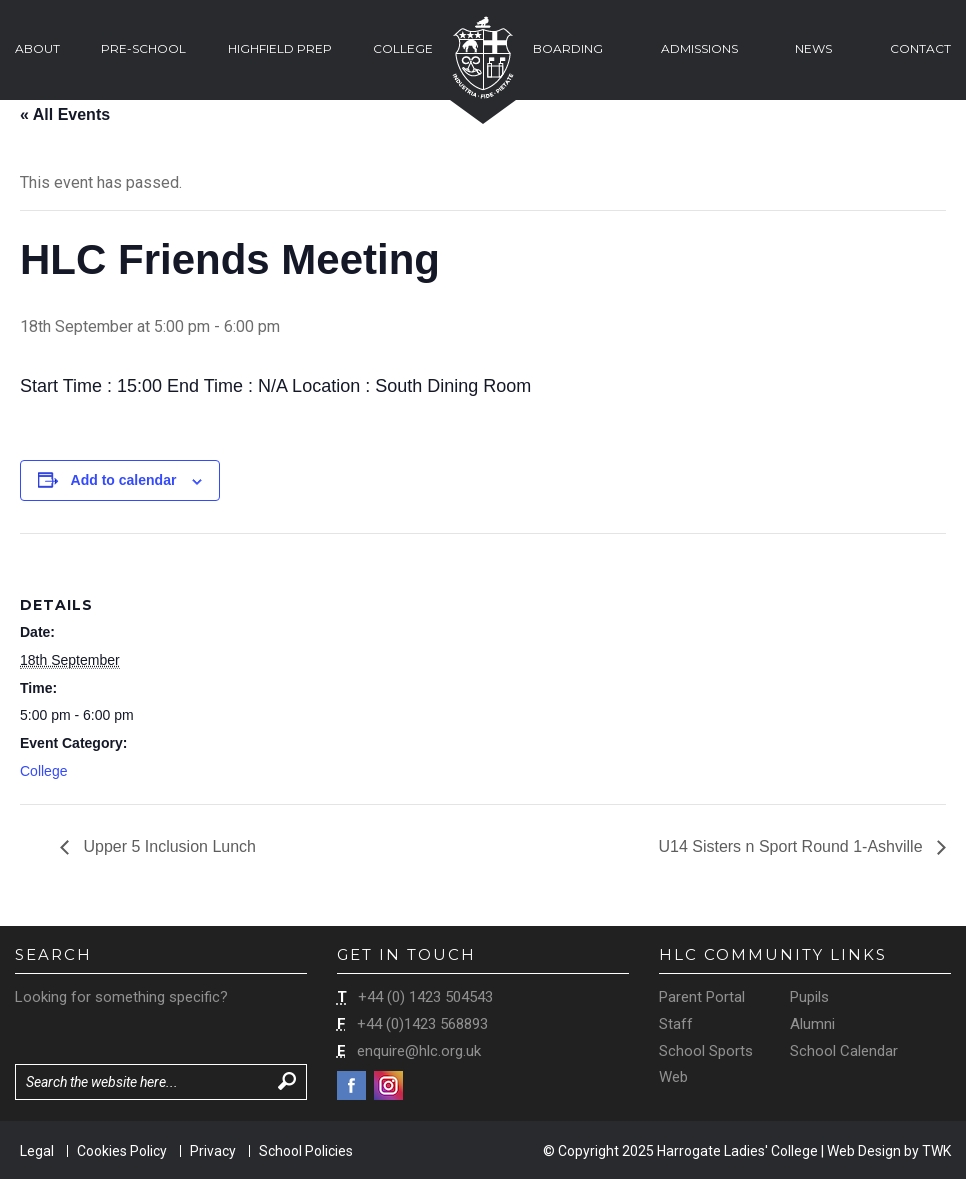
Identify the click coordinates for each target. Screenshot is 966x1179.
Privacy (213, 1151)
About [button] (37, 48)
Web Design (864, 1151)
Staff (676, 1024)
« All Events (65, 114)
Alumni (812, 1024)
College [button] (403, 48)
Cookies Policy (122, 1151)
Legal (37, 1151)
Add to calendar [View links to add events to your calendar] (124, 480)
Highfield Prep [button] (280, 48)
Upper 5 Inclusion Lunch (167, 846)
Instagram (388, 1085)
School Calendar (844, 1051)
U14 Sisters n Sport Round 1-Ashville (792, 846)
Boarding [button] (568, 48)
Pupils (809, 997)
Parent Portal (702, 997)
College (43, 771)
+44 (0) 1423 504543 (425, 997)
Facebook (351, 1085)
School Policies (306, 1151)
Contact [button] (920, 48)
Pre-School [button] (143, 48)
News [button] (813, 48)
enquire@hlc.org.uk (419, 1051)
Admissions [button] (699, 48)
